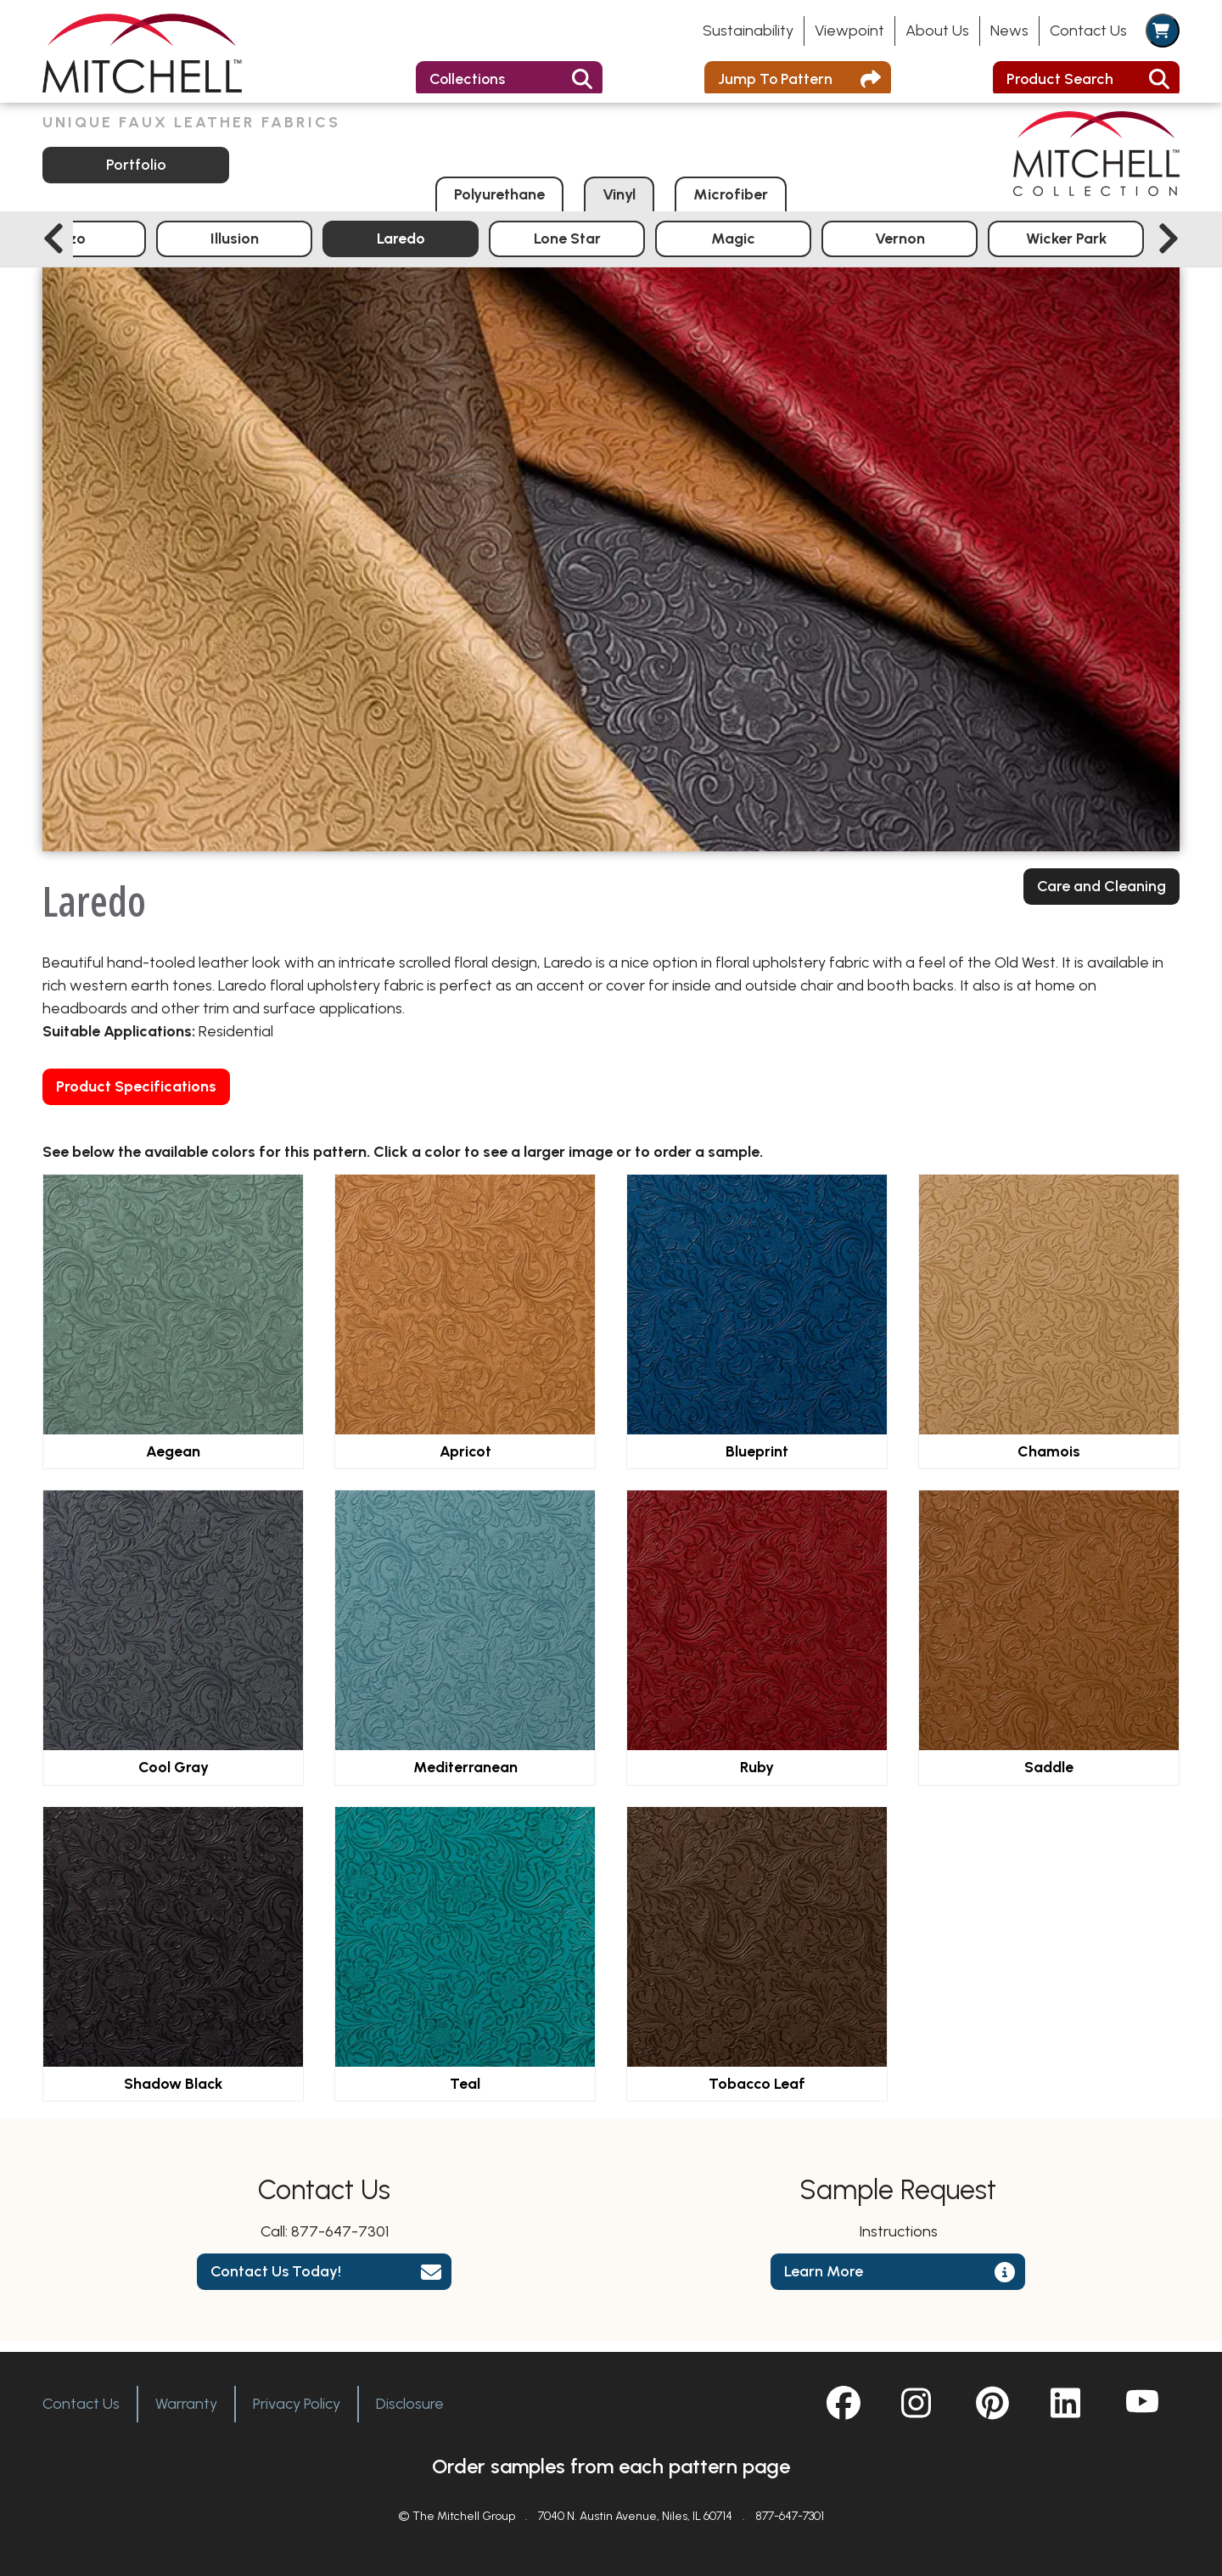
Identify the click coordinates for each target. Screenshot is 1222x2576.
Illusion (234, 248)
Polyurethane (499, 204)
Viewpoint (849, 30)
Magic (733, 248)
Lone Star (567, 248)
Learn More (823, 2282)
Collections (468, 79)
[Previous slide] (53, 249)
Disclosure (410, 2403)
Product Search (1060, 79)
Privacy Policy (296, 2403)
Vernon (900, 248)
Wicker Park (1066, 248)
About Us (937, 30)
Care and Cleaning (1101, 897)
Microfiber (730, 204)
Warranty (186, 2403)
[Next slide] (1169, 249)
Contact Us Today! (275, 2282)
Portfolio (136, 175)
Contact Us (1088, 30)
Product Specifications (136, 1096)
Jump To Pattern (775, 79)
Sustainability (748, 30)
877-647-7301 (340, 2242)
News (1009, 30)
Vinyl (619, 204)
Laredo (401, 248)
